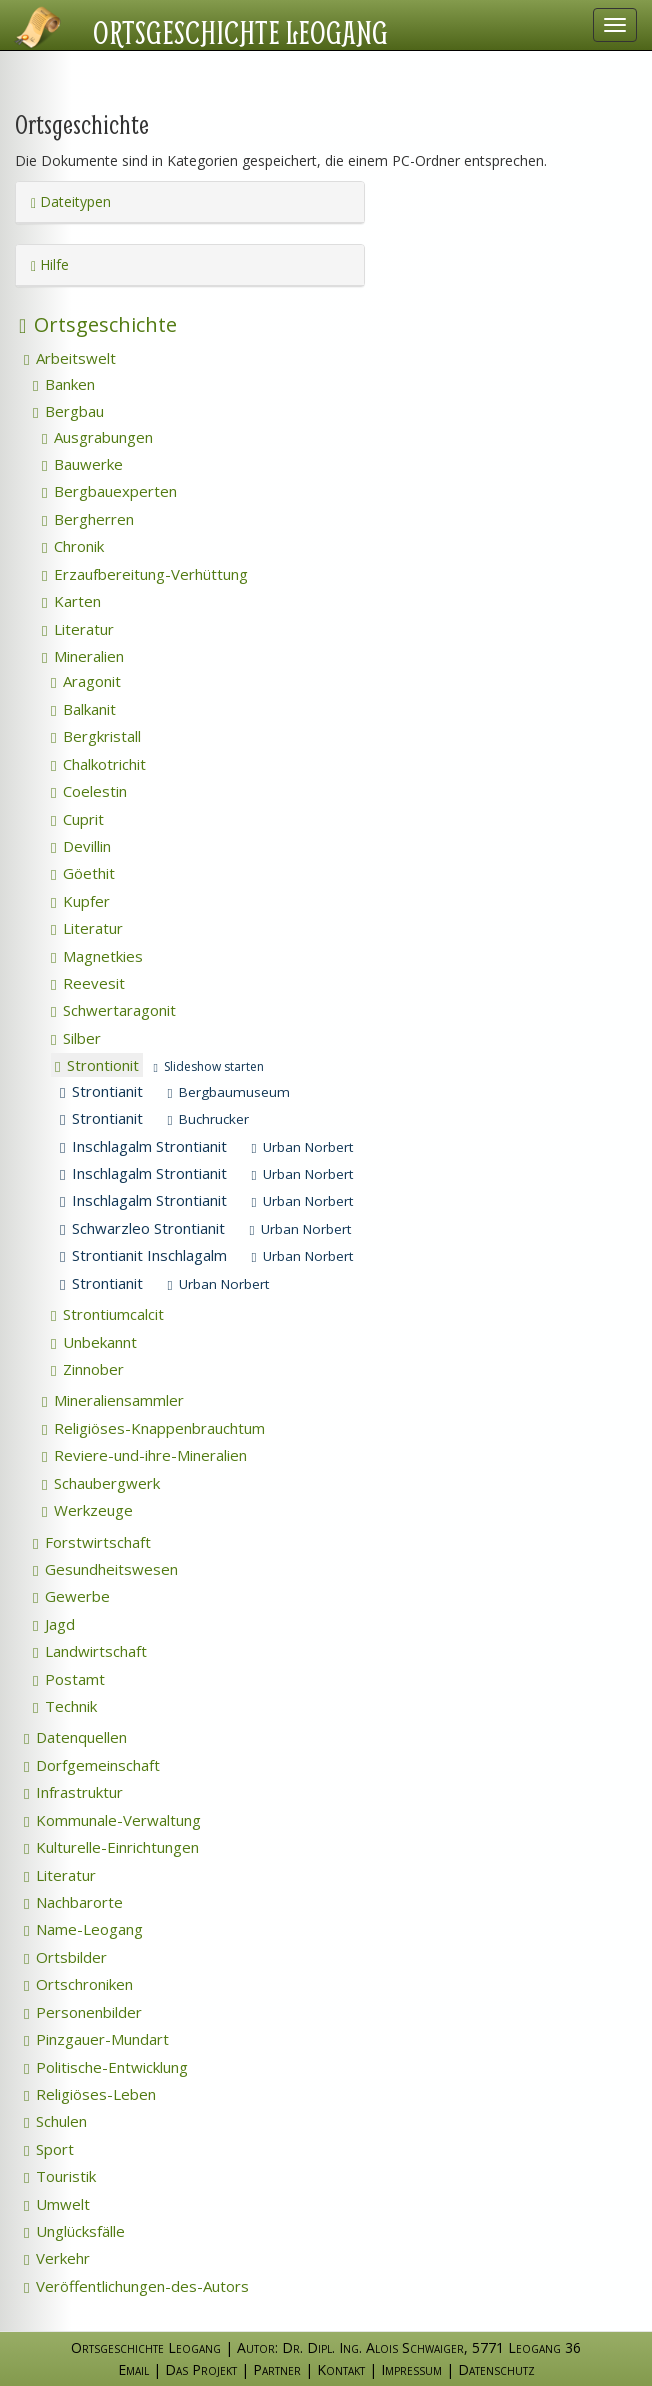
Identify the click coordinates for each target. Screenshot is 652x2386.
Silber (76, 1038)
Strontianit (101, 1091)
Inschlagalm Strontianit (143, 1146)
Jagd (54, 1624)
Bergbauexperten (109, 491)
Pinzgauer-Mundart (96, 2039)
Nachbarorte (73, 1902)
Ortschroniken (78, 1984)
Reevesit (88, 983)
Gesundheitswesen (105, 1569)
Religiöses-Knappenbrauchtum (153, 1428)
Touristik (60, 2176)
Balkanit (83, 709)
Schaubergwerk (101, 1483)
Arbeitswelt (70, 358)
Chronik (73, 546)
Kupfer (80, 901)
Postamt (69, 1679)
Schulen (55, 2121)
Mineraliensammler (113, 1400)
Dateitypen (71, 201)
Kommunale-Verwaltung (112, 1820)
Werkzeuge (87, 1510)
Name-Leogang (83, 1929)
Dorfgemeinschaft (92, 1765)
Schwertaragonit (113, 1010)
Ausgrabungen (97, 437)
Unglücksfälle (74, 2231)
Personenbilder (83, 2012)
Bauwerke (82, 464)
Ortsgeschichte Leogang (240, 32)
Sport (49, 2149)
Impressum (411, 2369)
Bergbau (68, 411)
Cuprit (77, 819)
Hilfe (50, 264)
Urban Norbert (302, 1147)
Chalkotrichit (98, 764)
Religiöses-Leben (90, 2094)
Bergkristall (96, 736)
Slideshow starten (208, 1066)
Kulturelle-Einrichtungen (111, 1847)
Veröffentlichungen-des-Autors (136, 2286)
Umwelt (57, 2204)
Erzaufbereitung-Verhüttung (145, 574)
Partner (277, 2369)
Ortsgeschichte (98, 324)
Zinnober (87, 1369)
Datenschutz (496, 2369)
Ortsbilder (65, 1957)
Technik (65, 1706)
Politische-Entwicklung (106, 2067)
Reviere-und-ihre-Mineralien (144, 1455)
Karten (71, 601)
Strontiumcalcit (107, 1314)
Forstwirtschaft (92, 1542)
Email (133, 2369)
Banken (64, 384)
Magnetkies (97, 956)
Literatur (78, 629)
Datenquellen (75, 1737)
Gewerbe (71, 1596)
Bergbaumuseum (228, 1092)
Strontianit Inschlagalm (143, 1255)
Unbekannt (94, 1342)
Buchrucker (208, 1119)
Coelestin (89, 791)
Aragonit (86, 681)
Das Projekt (201, 2369)
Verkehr (57, 2258)
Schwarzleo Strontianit (142, 1228)
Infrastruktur (73, 1792)
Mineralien (83, 656)
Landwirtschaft (90, 1651)
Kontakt (341, 2369)
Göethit (83, 873)
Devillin (81, 846)
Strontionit (97, 1065)
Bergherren (88, 519)
